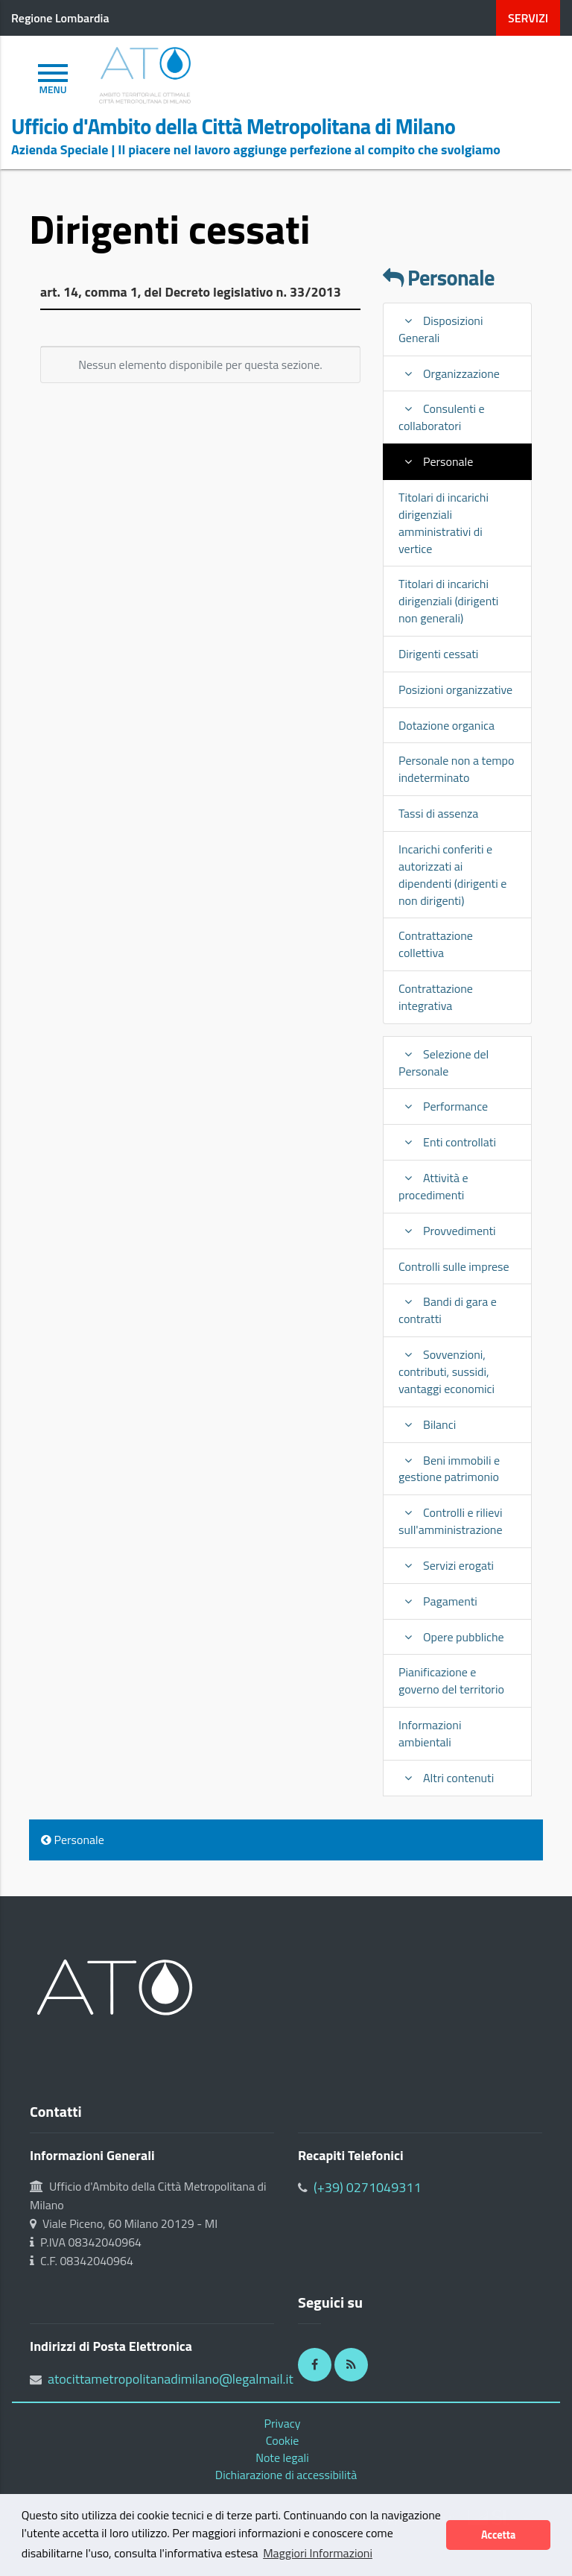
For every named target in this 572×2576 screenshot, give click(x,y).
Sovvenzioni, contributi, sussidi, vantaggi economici (446, 1371)
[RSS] (351, 2364)
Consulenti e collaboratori (441, 417)
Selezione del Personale (443, 1062)
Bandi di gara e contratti (447, 1310)
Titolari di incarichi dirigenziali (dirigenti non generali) (448, 601)
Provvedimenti (447, 1231)
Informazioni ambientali (429, 1733)
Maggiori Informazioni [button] (317, 2553)
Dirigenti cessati (438, 654)
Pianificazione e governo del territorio (451, 1680)
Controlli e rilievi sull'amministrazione (450, 1520)
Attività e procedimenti (433, 1186)
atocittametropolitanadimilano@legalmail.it (170, 2379)
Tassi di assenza (438, 813)
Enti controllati (447, 1142)
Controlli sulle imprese (453, 1266)
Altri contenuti (446, 1778)
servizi (528, 18)
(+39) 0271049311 (368, 2187)
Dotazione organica (446, 725)
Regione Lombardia (60, 18)
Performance (443, 1106)
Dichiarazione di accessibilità (286, 2475)
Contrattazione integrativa (435, 996)
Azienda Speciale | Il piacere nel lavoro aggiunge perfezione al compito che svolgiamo (255, 149)
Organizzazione (449, 373)
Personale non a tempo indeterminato (456, 768)
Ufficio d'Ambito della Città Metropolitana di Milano (233, 126)
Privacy (282, 2423)
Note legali (282, 2457)
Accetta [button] (498, 2535)
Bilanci (427, 1424)
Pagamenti (437, 1601)
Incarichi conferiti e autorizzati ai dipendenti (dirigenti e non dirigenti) (452, 874)
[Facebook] (314, 2364)
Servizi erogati (446, 1565)
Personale (439, 278)
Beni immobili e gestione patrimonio (449, 1468)
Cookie (282, 2440)
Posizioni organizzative (455, 689)
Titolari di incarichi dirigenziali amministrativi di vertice (443, 523)
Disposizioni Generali (440, 329)
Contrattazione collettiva (435, 944)
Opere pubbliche (451, 1637)
